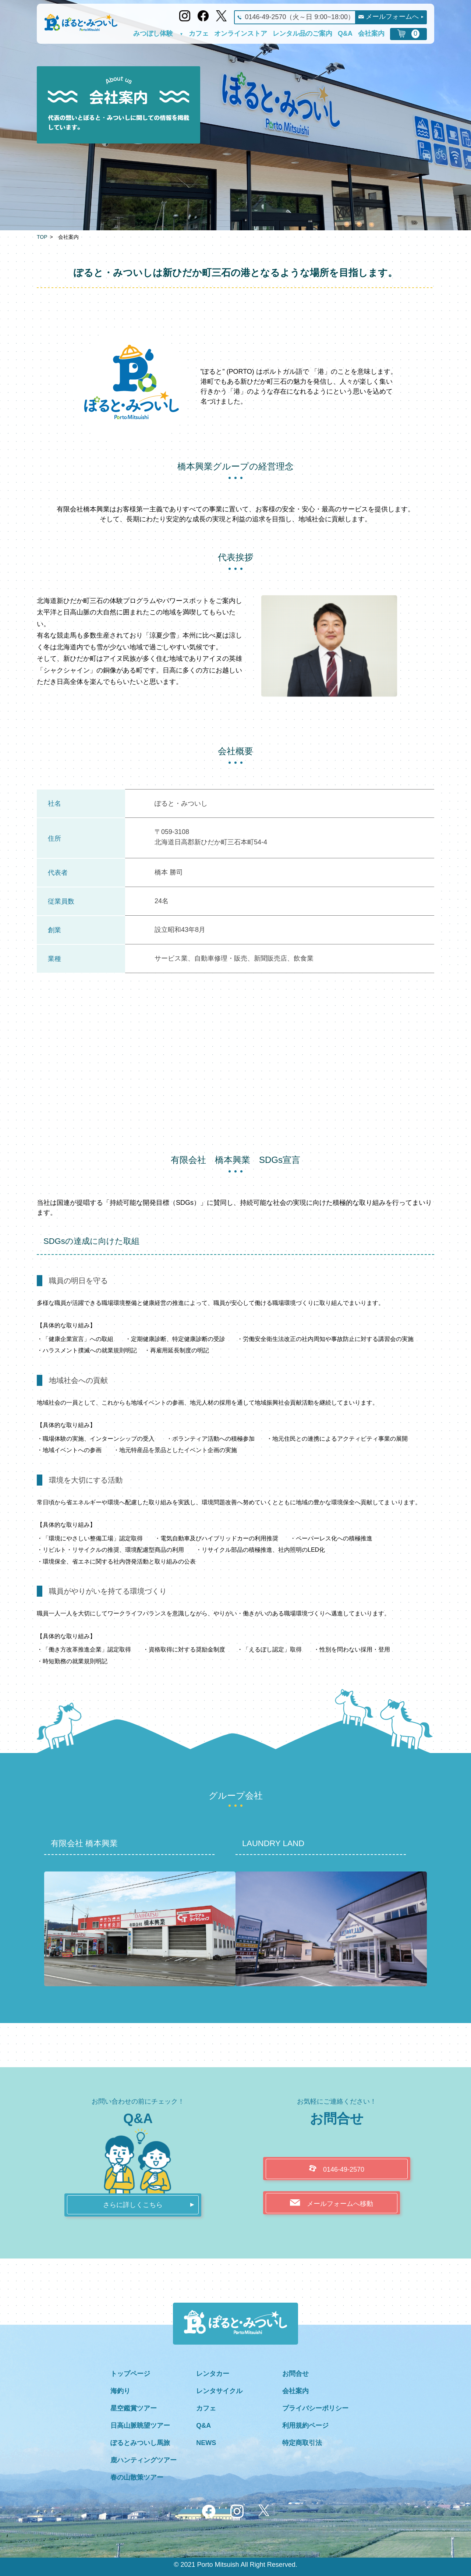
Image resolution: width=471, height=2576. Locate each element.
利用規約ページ (305, 2425)
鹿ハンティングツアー (143, 2460)
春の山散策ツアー (136, 2477)
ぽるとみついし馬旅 (140, 2443)
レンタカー (212, 2373)
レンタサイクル (219, 2391)
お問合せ (295, 2373)
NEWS (206, 2443)
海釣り (120, 2391)
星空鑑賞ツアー (133, 2408)
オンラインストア (240, 33)
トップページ (130, 2373)
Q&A (345, 33)
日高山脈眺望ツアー (140, 2425)
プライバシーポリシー (315, 2408)
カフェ (199, 33)
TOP (42, 237)
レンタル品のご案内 (302, 33)
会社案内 (371, 33)
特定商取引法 (302, 2443)
